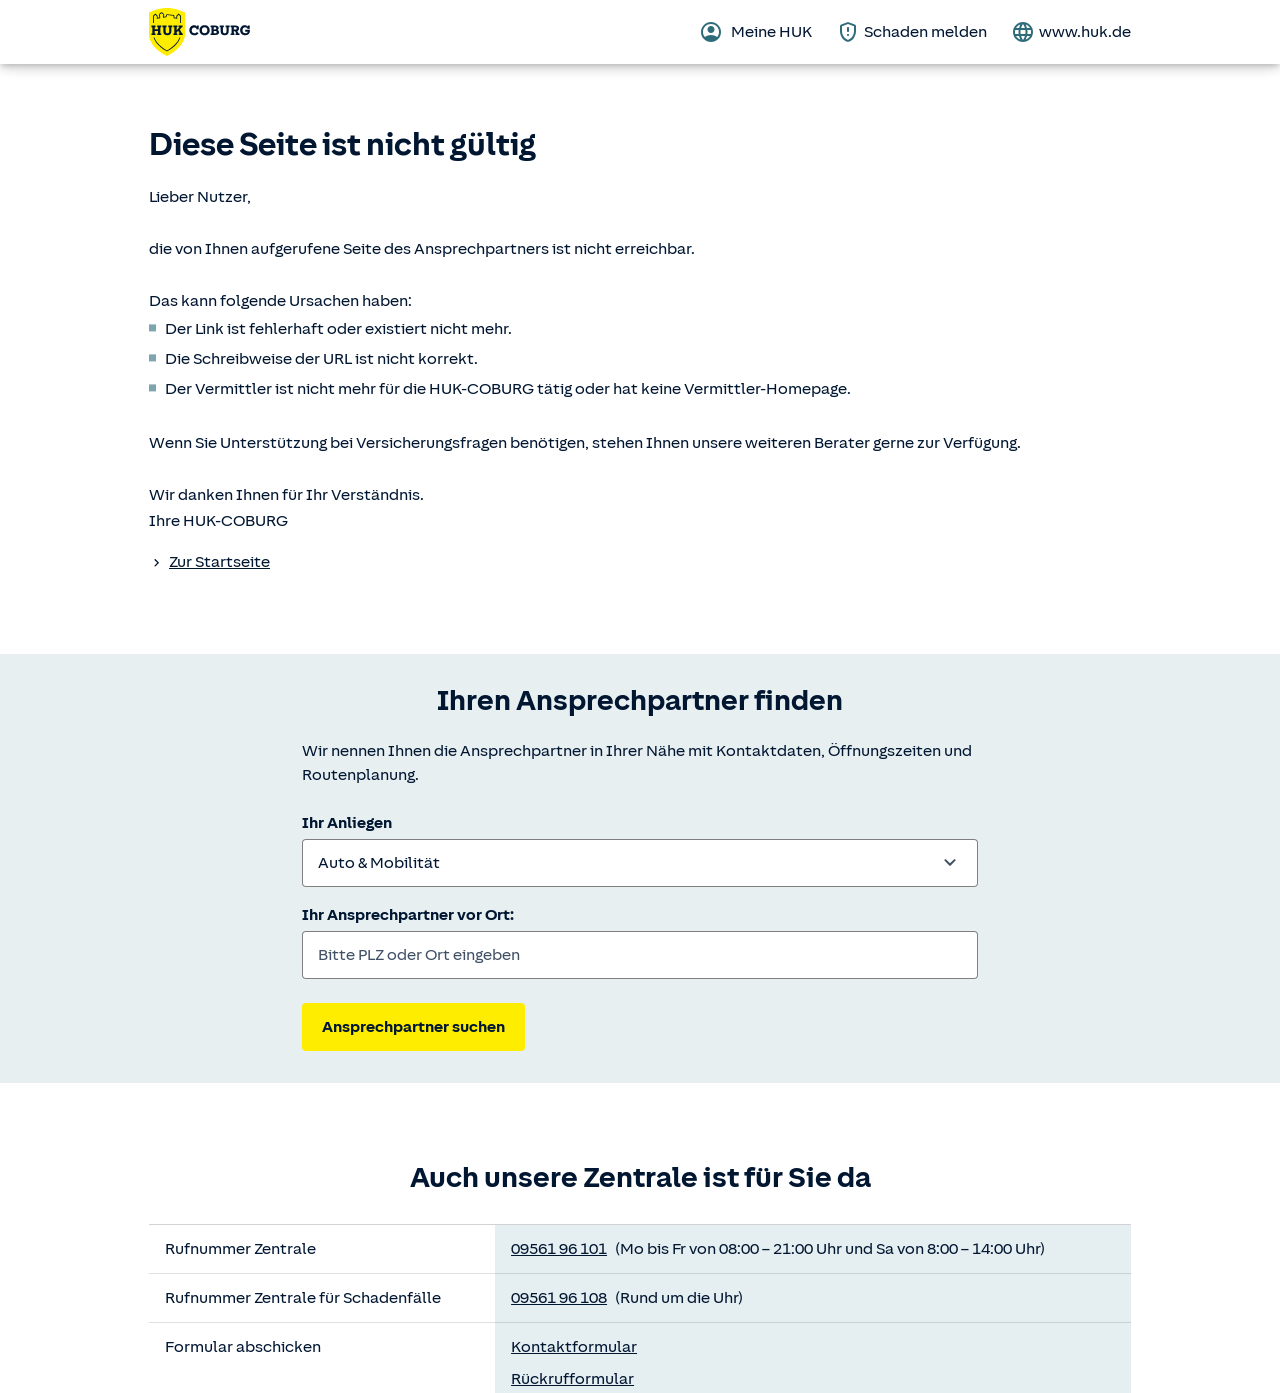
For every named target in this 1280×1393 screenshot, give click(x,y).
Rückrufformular (572, 1379)
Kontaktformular (574, 1347)
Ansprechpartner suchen (413, 1027)
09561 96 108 (559, 1298)
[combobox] (640, 863)
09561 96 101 (559, 1249)
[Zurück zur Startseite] (199, 32)
